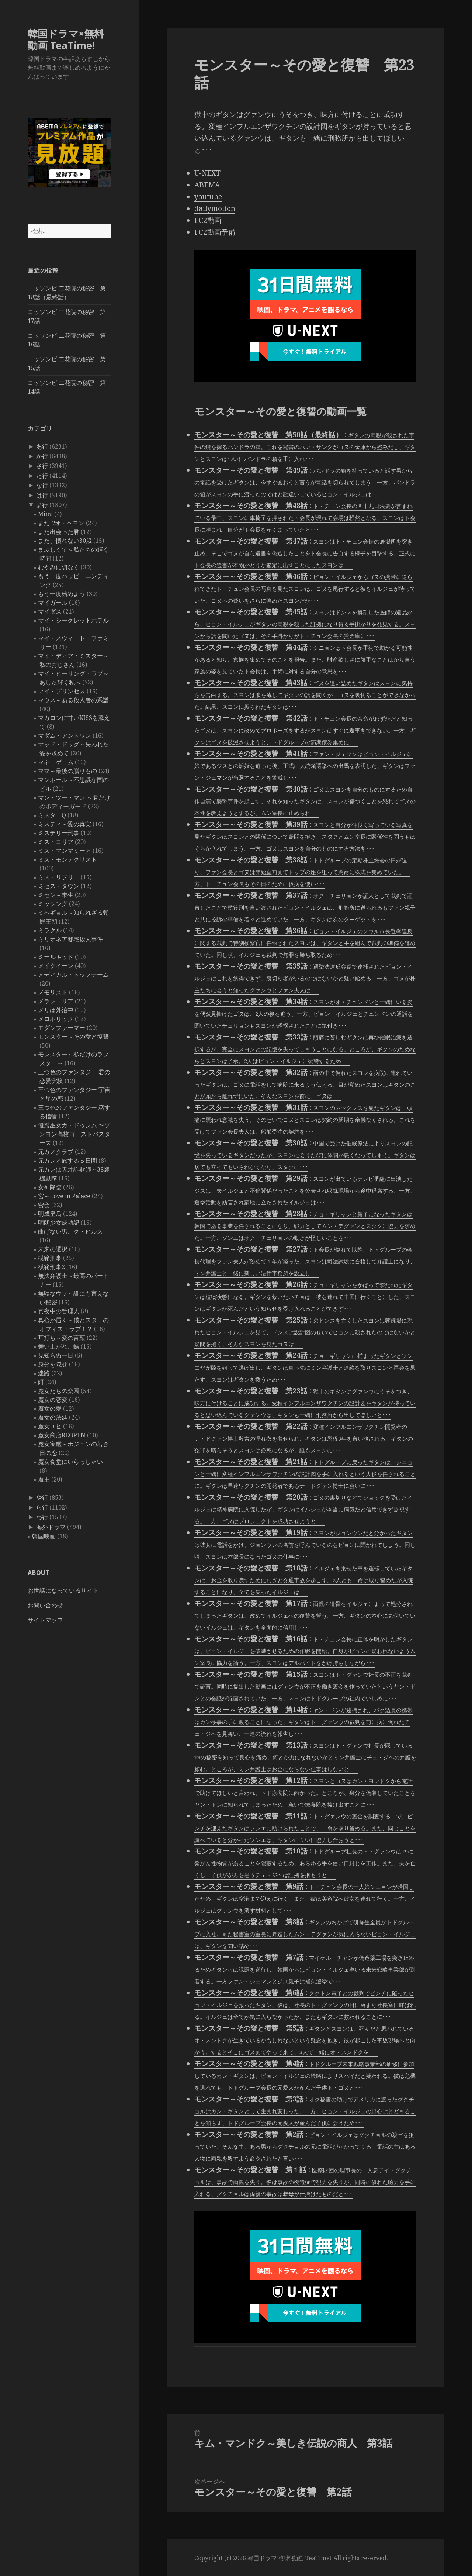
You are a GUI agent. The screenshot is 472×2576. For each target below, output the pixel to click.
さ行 (42, 466)
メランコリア (55, 1001)
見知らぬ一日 (55, 1355)
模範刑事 (50, 1258)
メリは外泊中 (55, 1010)
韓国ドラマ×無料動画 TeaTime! (66, 39)
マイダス (50, 611)
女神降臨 (50, 1187)
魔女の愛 (50, 1408)
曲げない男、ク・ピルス (70, 1231)
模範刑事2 (51, 1267)
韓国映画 (44, 1536)
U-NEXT (207, 173)
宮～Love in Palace (64, 1196)
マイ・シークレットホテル (73, 620)
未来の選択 (52, 1249)
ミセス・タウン (58, 886)
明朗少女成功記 (58, 1222)
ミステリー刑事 (58, 833)
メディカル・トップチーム (73, 974)
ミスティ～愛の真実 (64, 824)
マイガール (52, 603)
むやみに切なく (58, 567)
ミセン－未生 (55, 895)
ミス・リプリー (58, 877)
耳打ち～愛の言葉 (61, 1338)
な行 (42, 485)
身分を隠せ (52, 1364)
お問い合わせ (45, 1605)
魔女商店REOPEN (62, 1435)
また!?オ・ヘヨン (61, 523)
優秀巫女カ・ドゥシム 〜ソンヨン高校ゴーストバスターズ (74, 1134)
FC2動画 (207, 220)
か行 (42, 456)
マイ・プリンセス (61, 691)
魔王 (44, 1479)
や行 (42, 1497)
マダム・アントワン (64, 735)
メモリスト (52, 992)
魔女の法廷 (52, 1417)
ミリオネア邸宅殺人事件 (70, 939)
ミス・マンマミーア (64, 850)
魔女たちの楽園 (58, 1391)
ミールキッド (55, 957)
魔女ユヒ (50, 1426)
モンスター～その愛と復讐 (73, 1036)
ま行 (42, 505)
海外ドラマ (51, 1527)
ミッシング (52, 904)
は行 (42, 495)
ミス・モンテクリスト (67, 859)
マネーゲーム (55, 762)
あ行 (42, 446)
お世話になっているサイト (63, 1590)
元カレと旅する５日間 (67, 1160)
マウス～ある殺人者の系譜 (73, 700)
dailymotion (214, 208)
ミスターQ (52, 815)
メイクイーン (55, 966)
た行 (42, 476)
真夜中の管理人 (58, 1311)
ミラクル (50, 930)
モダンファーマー (61, 1028)
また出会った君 (58, 532)
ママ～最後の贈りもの (67, 771)
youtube (208, 196)
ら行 (42, 1507)
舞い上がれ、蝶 (58, 1346)
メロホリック (55, 1019)
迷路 (44, 1373)
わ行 (42, 1517)
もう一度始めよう (61, 594)
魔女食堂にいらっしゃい (70, 1462)
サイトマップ (45, 1620)
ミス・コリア (55, 842)
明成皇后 (50, 1214)
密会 (44, 1205)
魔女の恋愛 (52, 1400)
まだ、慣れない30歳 (65, 541)
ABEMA (207, 185)
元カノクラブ (55, 1152)
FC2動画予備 (214, 232)
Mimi (45, 514)
